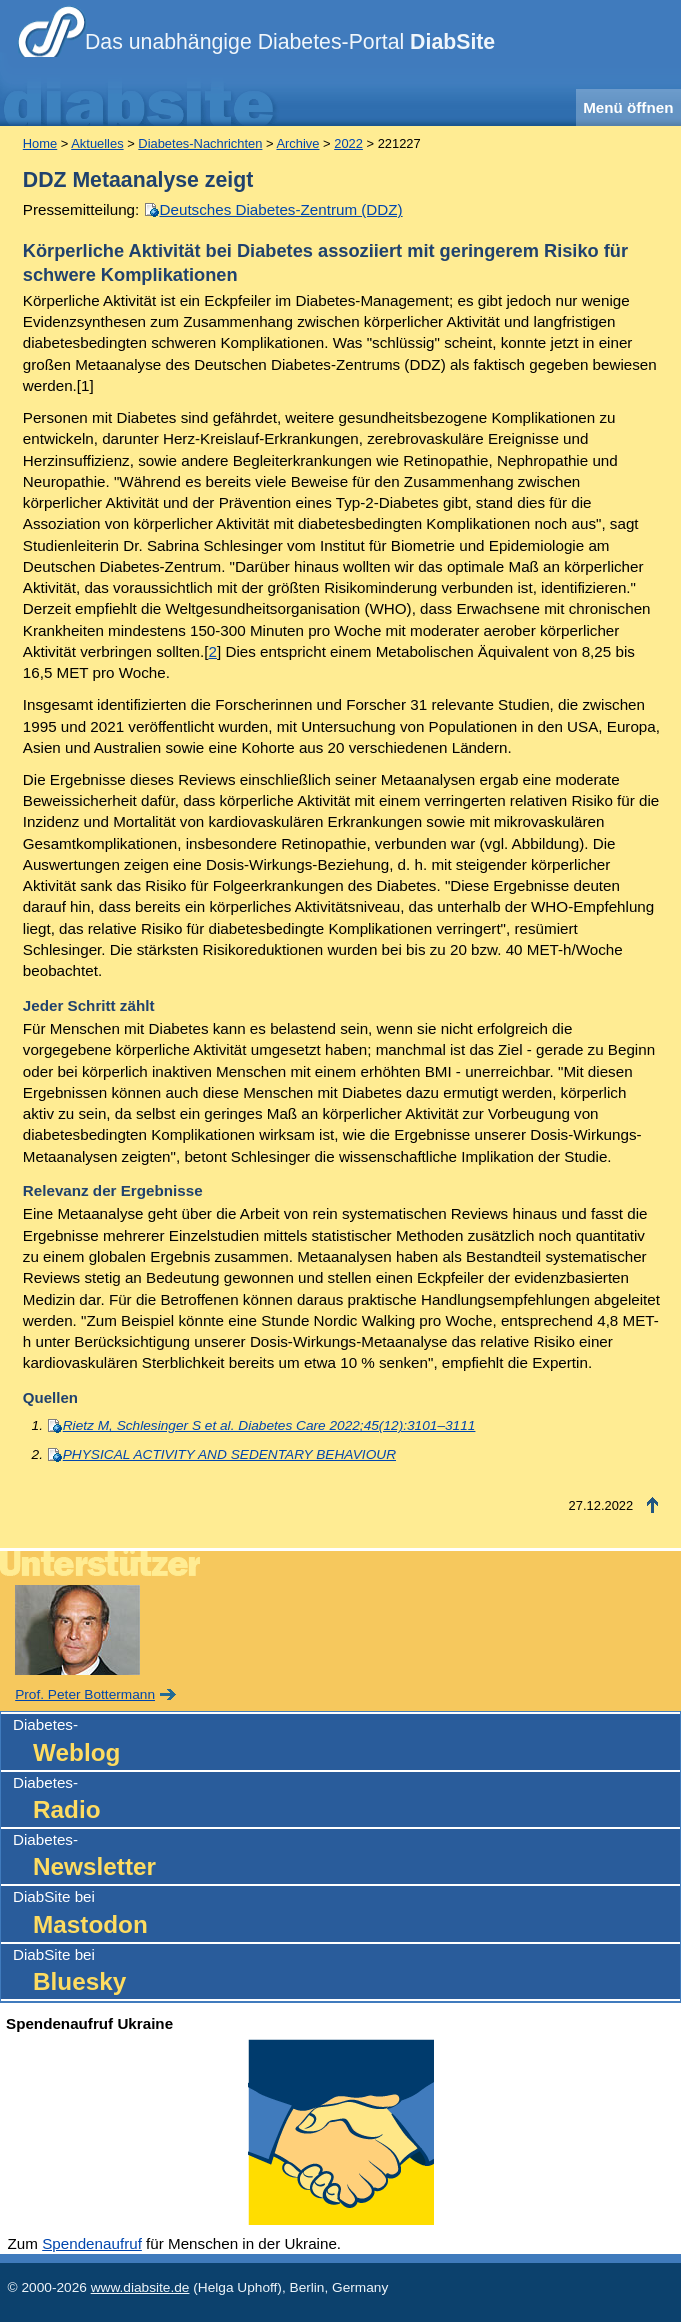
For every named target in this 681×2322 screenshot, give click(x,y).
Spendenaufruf (92, 2243)
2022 (348, 143)
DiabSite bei (346, 1914)
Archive (297, 143)
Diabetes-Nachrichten (200, 143)
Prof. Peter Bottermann (85, 1694)
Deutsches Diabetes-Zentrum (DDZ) (281, 209)
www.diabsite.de (140, 2287)
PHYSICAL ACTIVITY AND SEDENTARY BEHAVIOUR (229, 1454)
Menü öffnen (628, 107)
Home (40, 143)
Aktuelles (97, 143)
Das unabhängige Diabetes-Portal (290, 42)
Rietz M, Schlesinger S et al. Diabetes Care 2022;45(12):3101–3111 (269, 1425)
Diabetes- (346, 1742)
